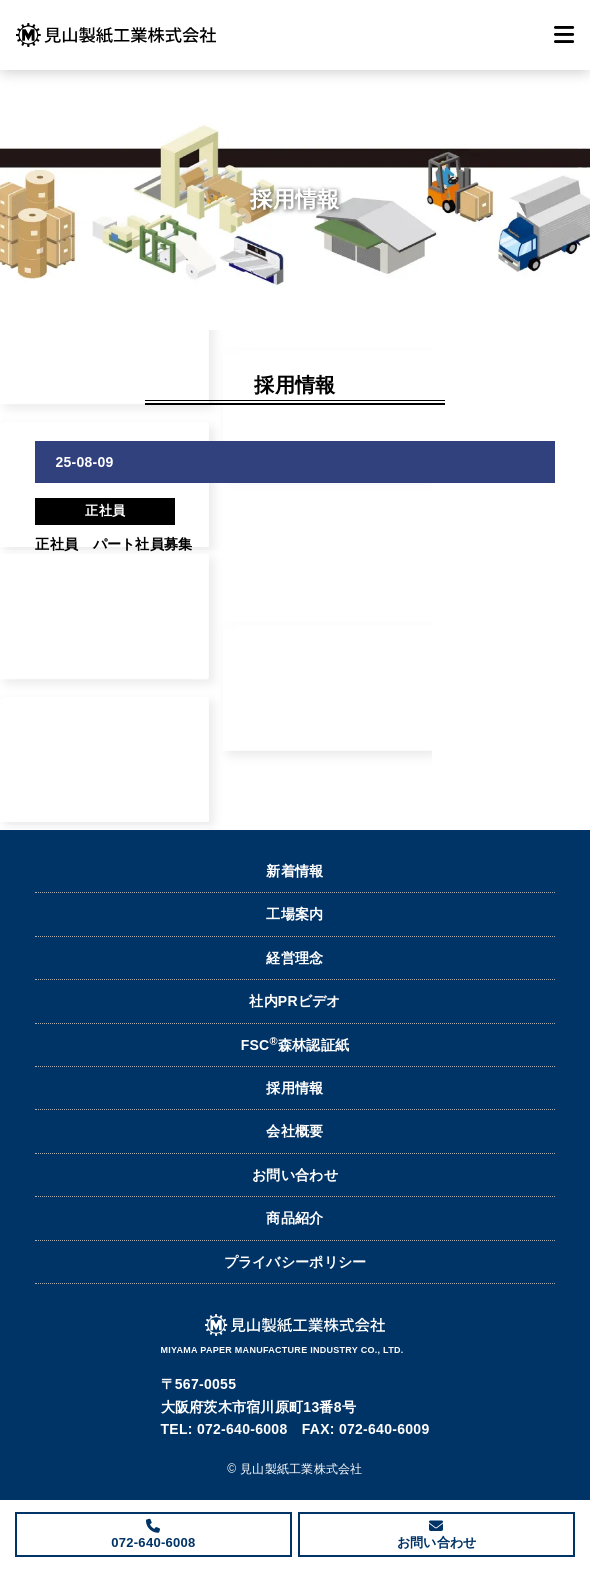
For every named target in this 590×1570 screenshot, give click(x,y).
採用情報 (294, 1088)
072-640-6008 (153, 1542)
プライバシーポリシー (295, 1262)
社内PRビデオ (294, 1001)
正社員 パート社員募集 (113, 544)
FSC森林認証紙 (295, 1044)
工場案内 (294, 914)
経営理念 (294, 958)
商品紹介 (294, 1218)
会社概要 (294, 1131)
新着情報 (294, 871)
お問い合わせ (295, 1175)
